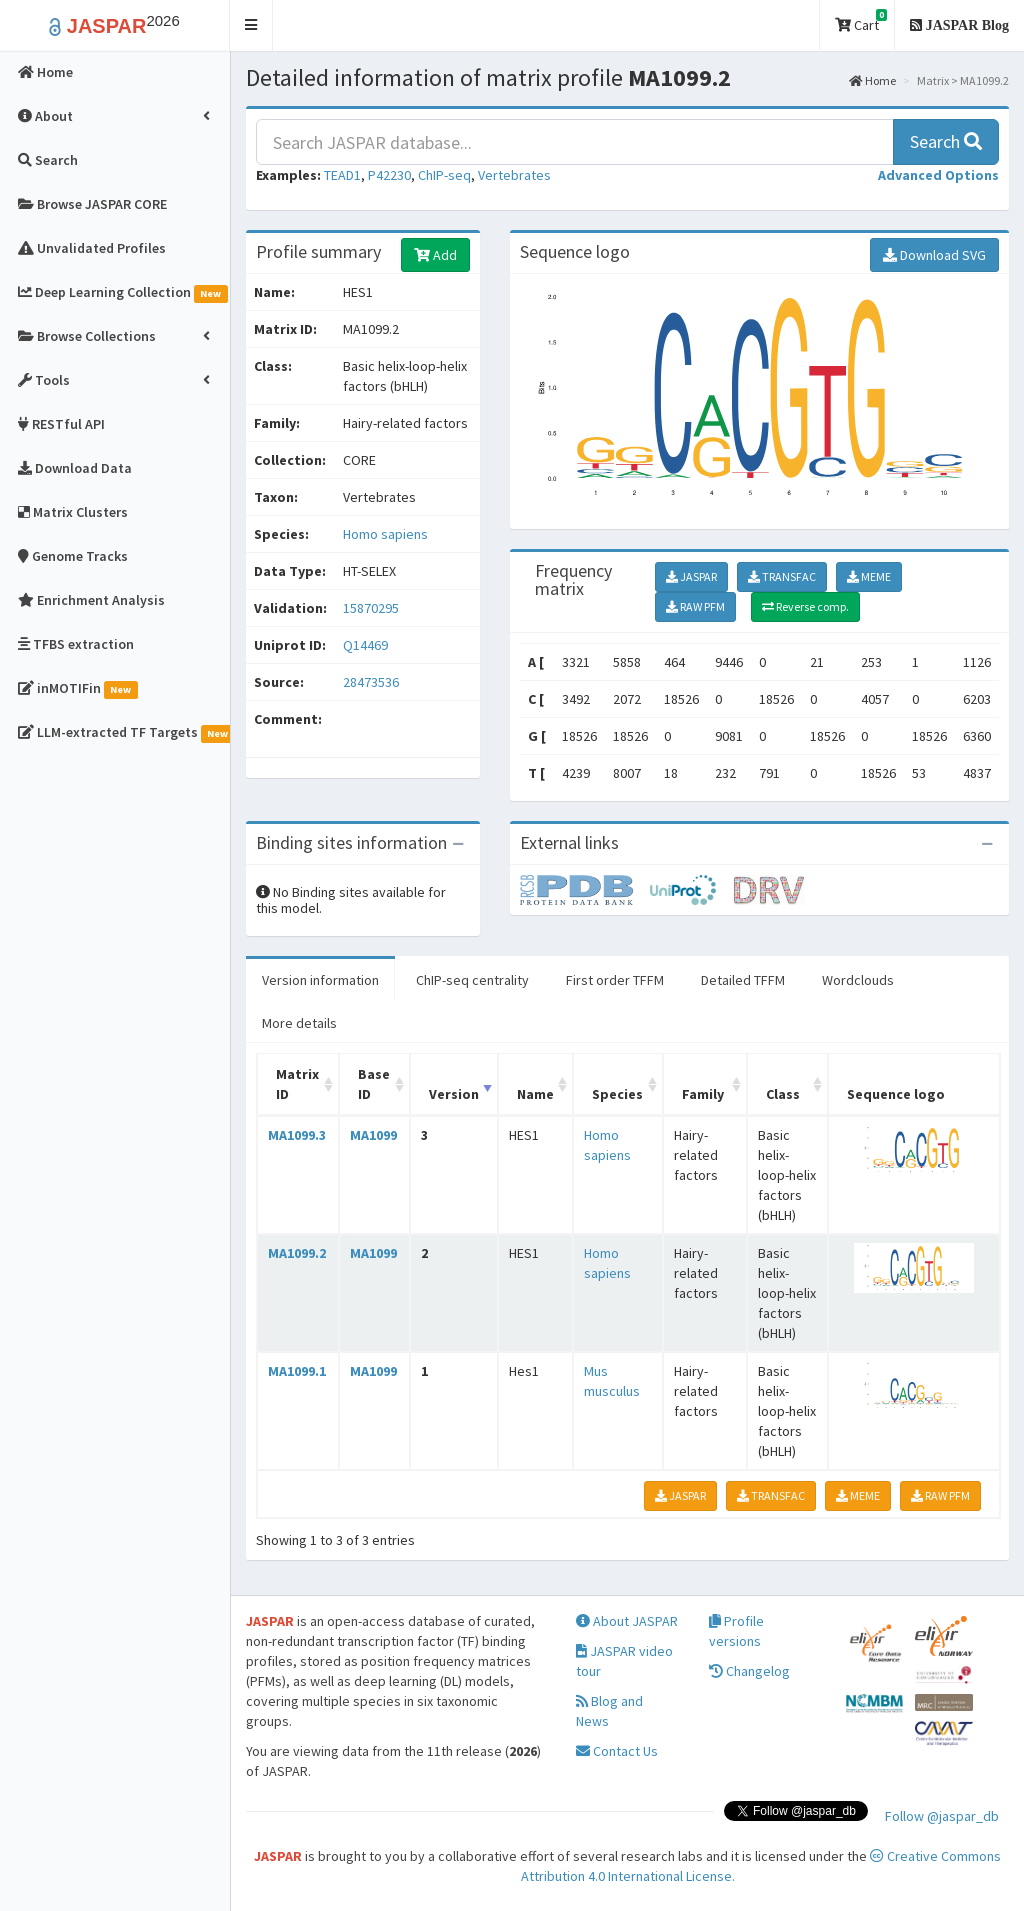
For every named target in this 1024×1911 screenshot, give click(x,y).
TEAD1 (342, 175)
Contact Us (617, 1751)
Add (435, 255)
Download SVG (934, 255)
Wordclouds (858, 980)
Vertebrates (514, 175)
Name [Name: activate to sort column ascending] (535, 1094)
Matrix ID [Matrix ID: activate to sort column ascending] (297, 1084)
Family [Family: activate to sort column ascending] (703, 1094)
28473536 (371, 682)
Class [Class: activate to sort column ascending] (783, 1094)
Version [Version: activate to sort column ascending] (454, 1094)
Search (946, 141)
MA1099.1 (297, 1371)
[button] (251, 25)
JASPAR (691, 576)
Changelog (749, 1671)
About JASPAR (627, 1621)
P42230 (389, 175)
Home (872, 80)
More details (299, 1023)
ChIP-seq (444, 175)
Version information (320, 980)
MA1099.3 (297, 1135)
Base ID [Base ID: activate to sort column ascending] (374, 1084)
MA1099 (373, 1135)
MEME (869, 576)
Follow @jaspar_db (942, 1816)
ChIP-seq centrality (472, 980)
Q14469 (367, 645)
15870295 (371, 608)
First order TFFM (615, 980)
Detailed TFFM (743, 980)
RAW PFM (695, 606)
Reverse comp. (805, 606)
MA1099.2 (297, 1253)
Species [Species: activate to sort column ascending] (617, 1094)
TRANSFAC (782, 576)
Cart (861, 21)
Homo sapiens (385, 534)
